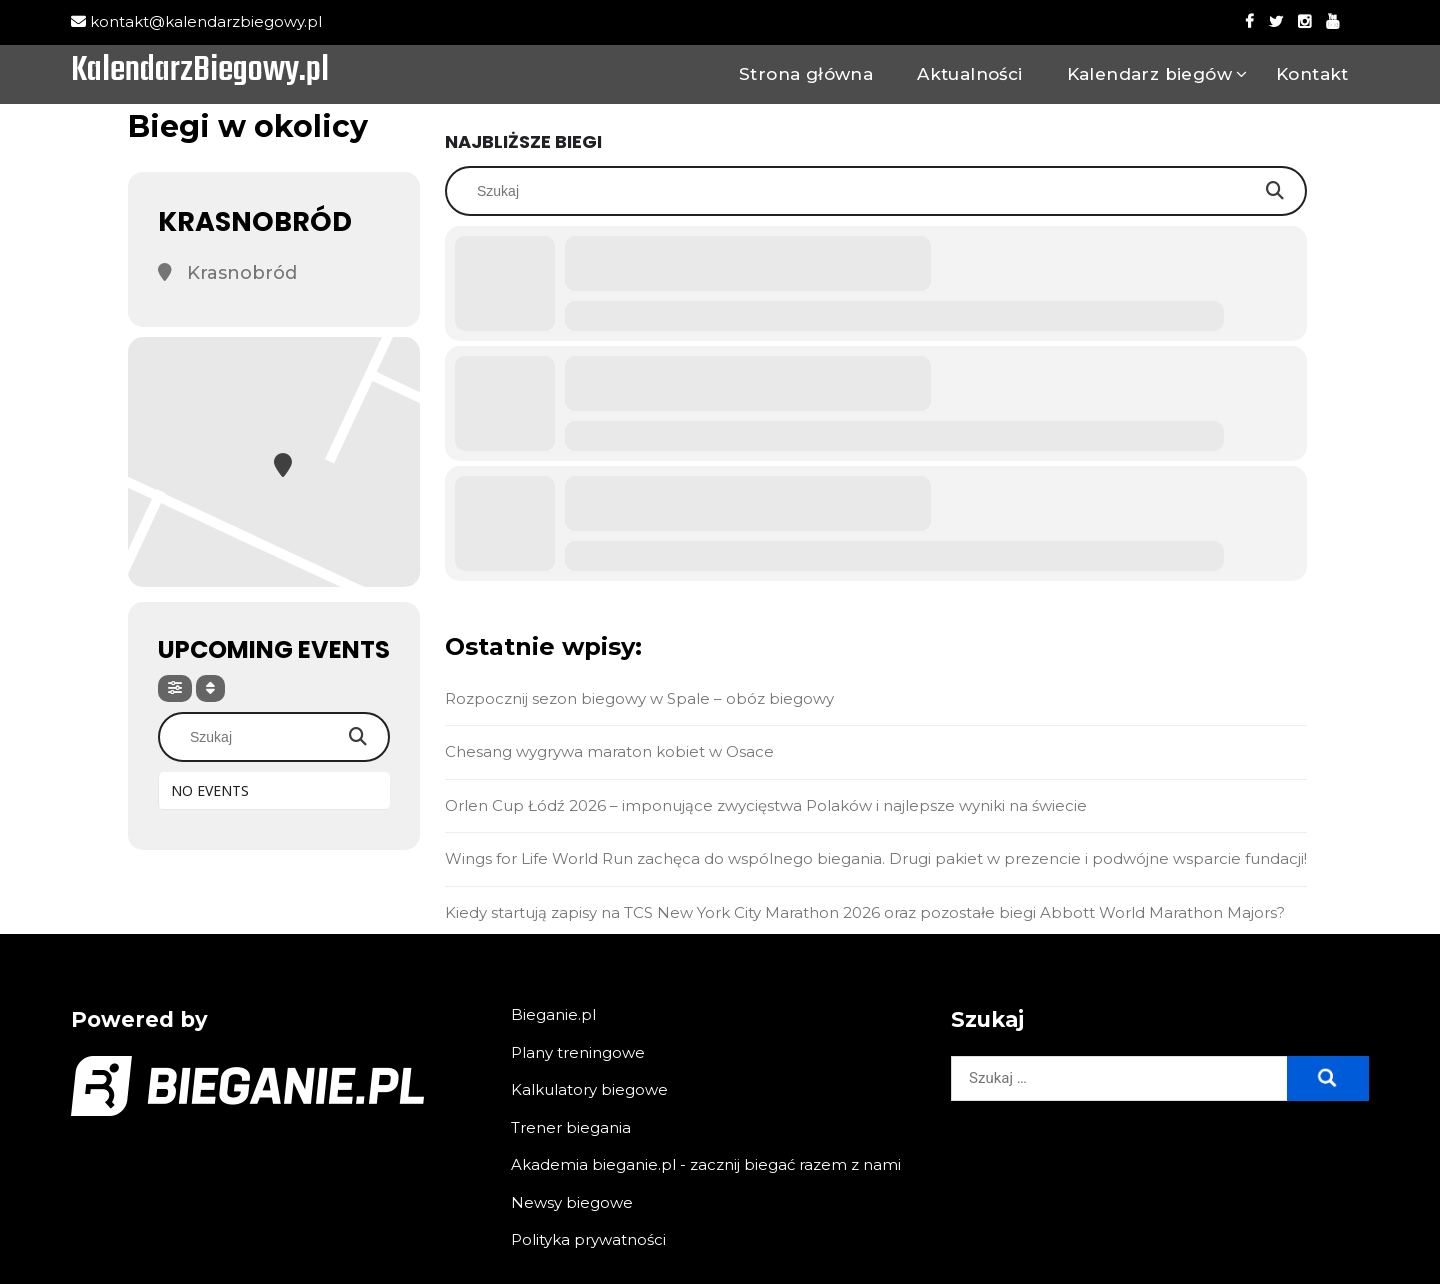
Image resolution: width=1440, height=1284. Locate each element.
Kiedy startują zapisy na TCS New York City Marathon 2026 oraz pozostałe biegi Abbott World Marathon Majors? (865, 912)
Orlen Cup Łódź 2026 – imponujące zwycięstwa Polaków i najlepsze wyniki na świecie (766, 805)
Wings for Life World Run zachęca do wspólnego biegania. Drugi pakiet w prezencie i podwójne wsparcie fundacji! (876, 858)
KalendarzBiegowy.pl (200, 72)
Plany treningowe (578, 1052)
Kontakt (1312, 74)
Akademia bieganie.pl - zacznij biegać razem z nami (706, 1164)
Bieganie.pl (553, 1014)
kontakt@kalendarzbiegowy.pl (196, 21)
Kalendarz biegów (1149, 74)
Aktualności (969, 74)
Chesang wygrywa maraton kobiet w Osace (609, 751)
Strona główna (806, 74)
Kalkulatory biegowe (589, 1089)
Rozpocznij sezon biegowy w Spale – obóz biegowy (639, 698)
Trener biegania (571, 1127)
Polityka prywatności (588, 1239)
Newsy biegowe (572, 1202)
